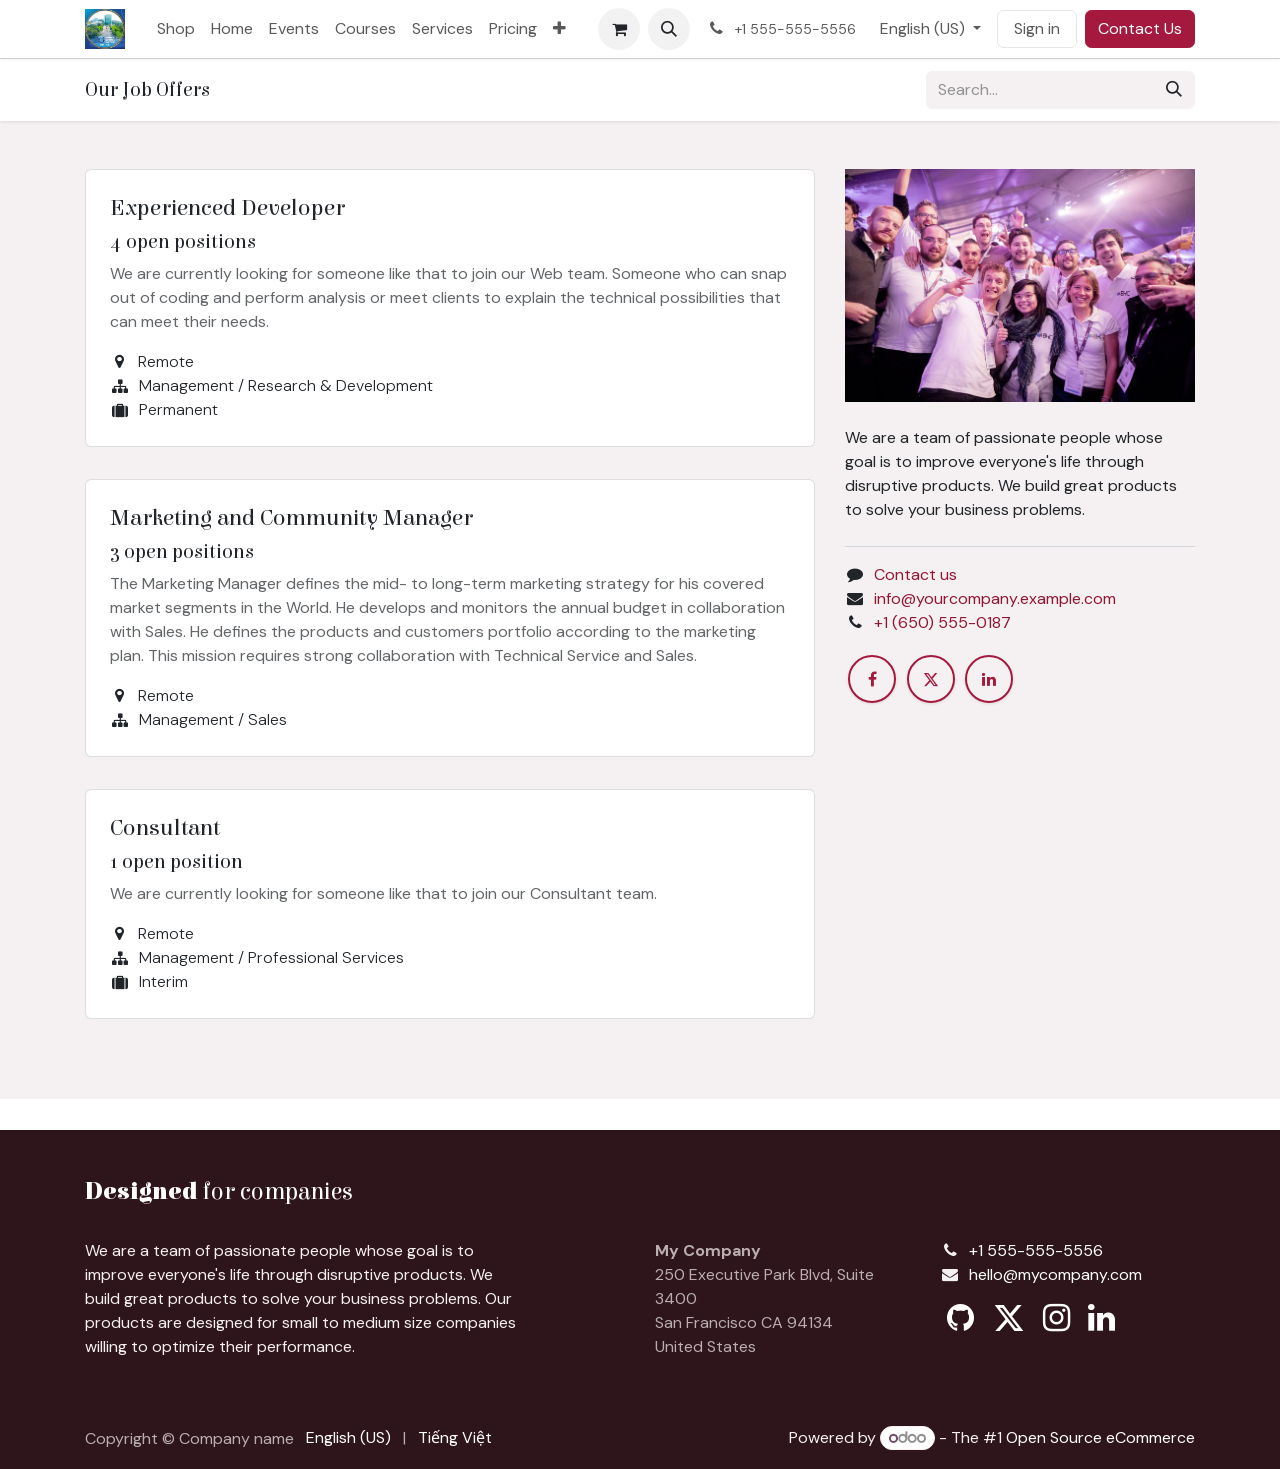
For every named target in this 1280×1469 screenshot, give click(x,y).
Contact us (915, 574)
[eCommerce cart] (619, 29)
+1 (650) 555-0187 (942, 622)
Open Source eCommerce (1100, 1437)
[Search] (1174, 90)
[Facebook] (872, 679)
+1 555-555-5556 (1036, 1250)
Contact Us (1140, 28)
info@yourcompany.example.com (995, 598)
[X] (931, 679)
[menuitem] (176, 29)
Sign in (1037, 28)
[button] (669, 29)
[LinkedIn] (989, 679)
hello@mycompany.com (1055, 1274)
